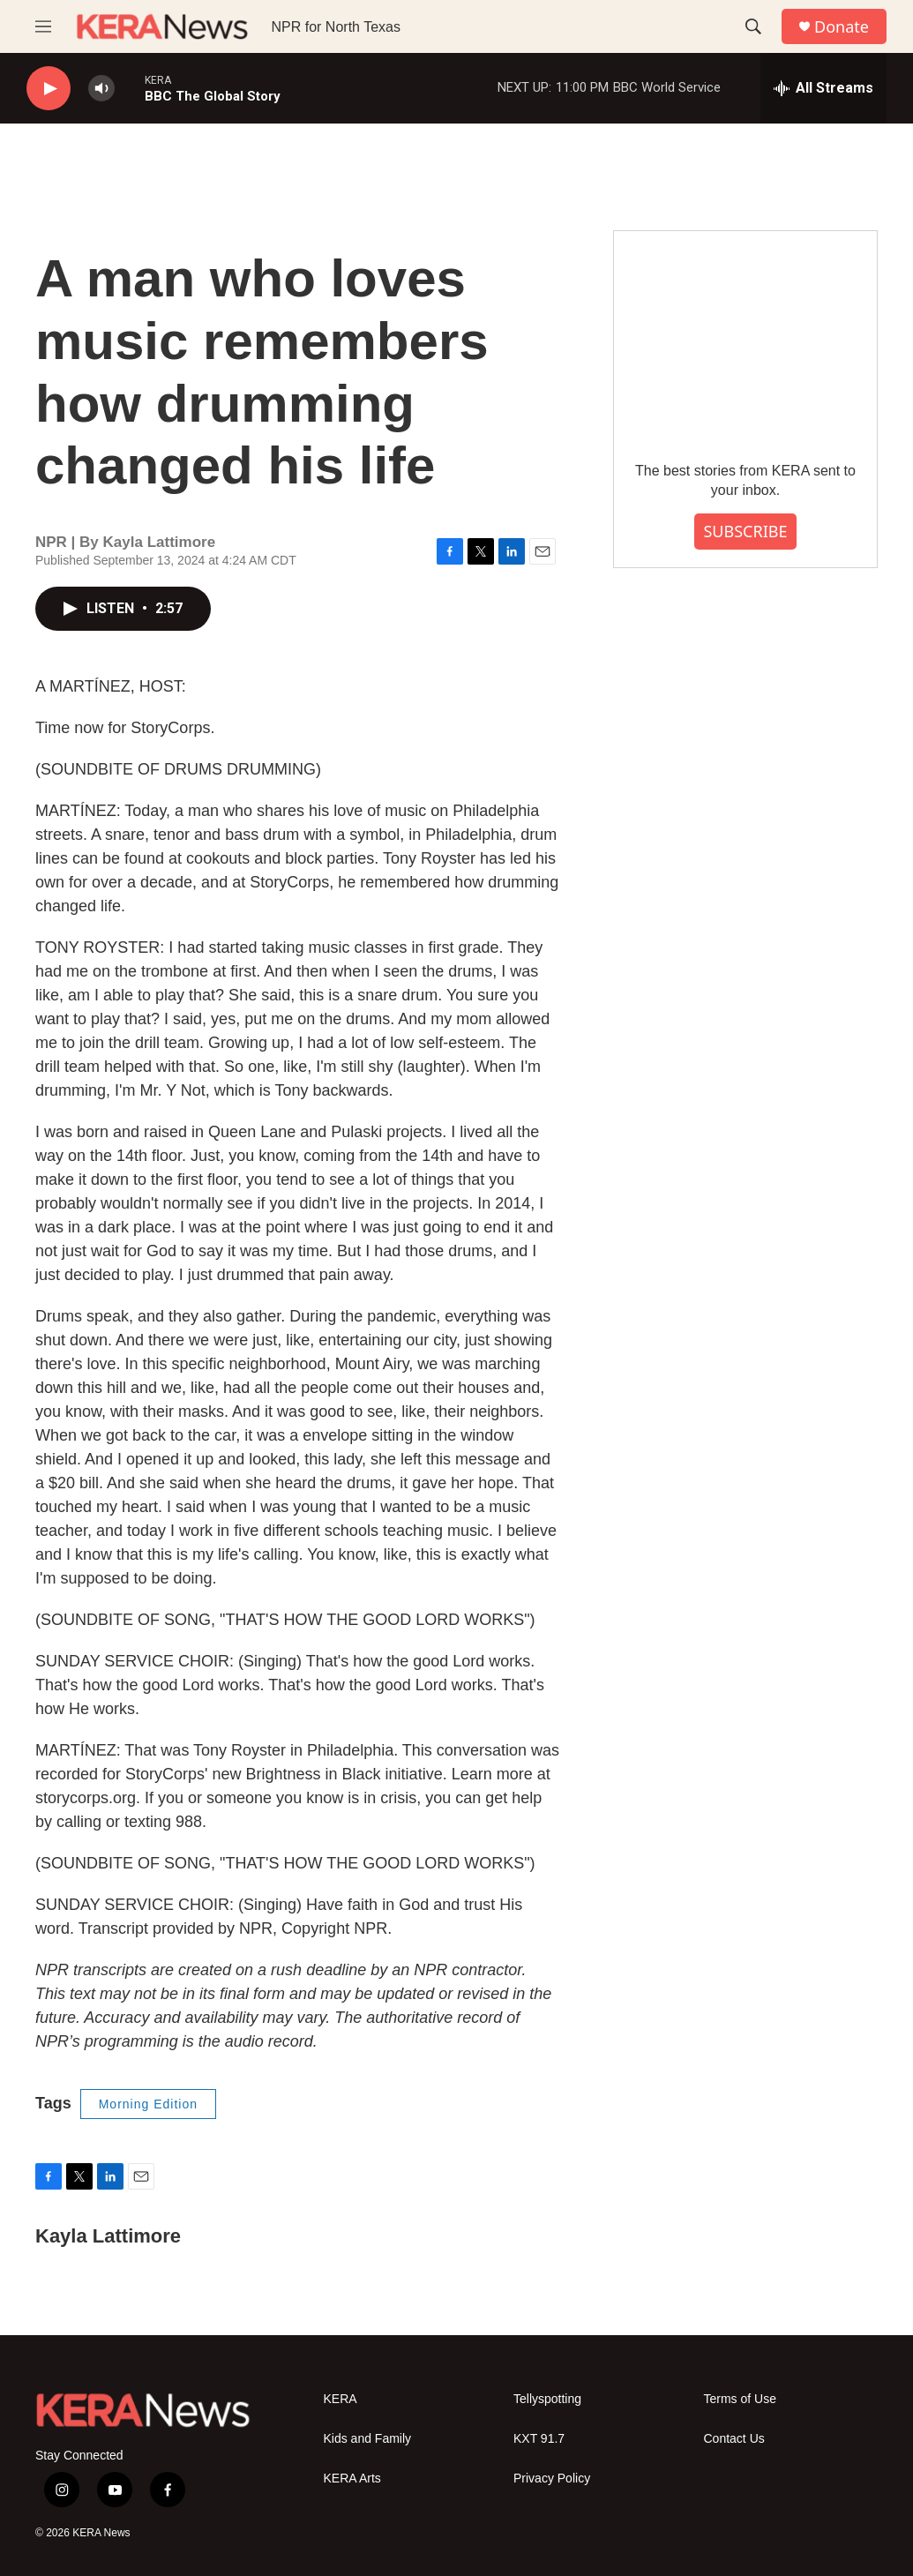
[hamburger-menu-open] (43, 26)
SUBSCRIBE (745, 531)
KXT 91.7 (539, 2438)
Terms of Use (740, 2399)
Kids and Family (368, 2438)
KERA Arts (352, 2478)
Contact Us (734, 2438)
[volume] (101, 89)
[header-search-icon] (753, 26)
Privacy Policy (551, 2478)
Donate (841, 27)
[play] (48, 89)
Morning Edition (148, 2104)
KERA (340, 2399)
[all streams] (823, 88)
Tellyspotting (547, 2399)
